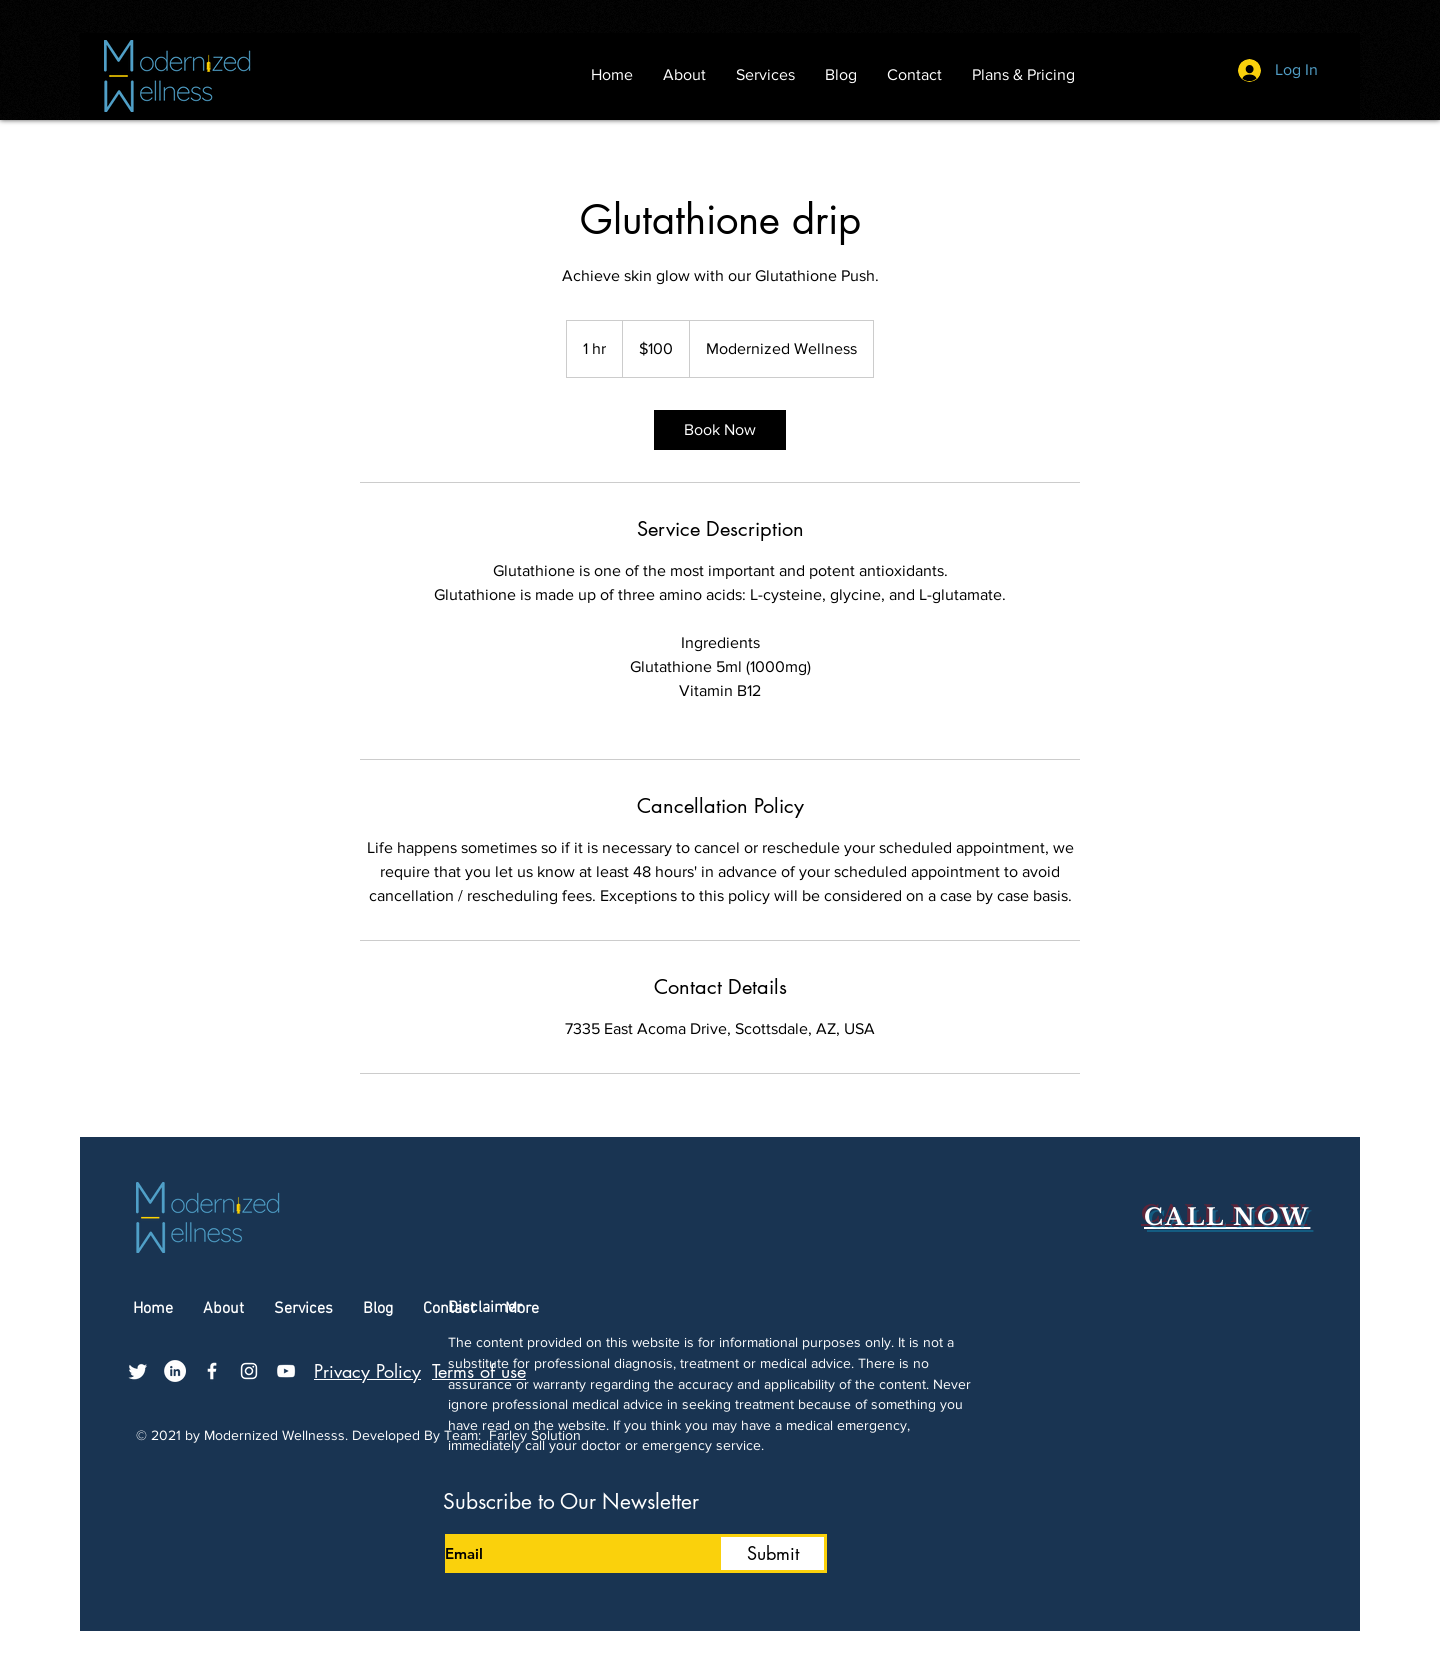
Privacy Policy (367, 1371)
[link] (720, 430)
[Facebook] (212, 1371)
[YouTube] (286, 1371)
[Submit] (772, 1553)
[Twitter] (138, 1371)
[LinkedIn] (175, 1371)
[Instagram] (249, 1371)
